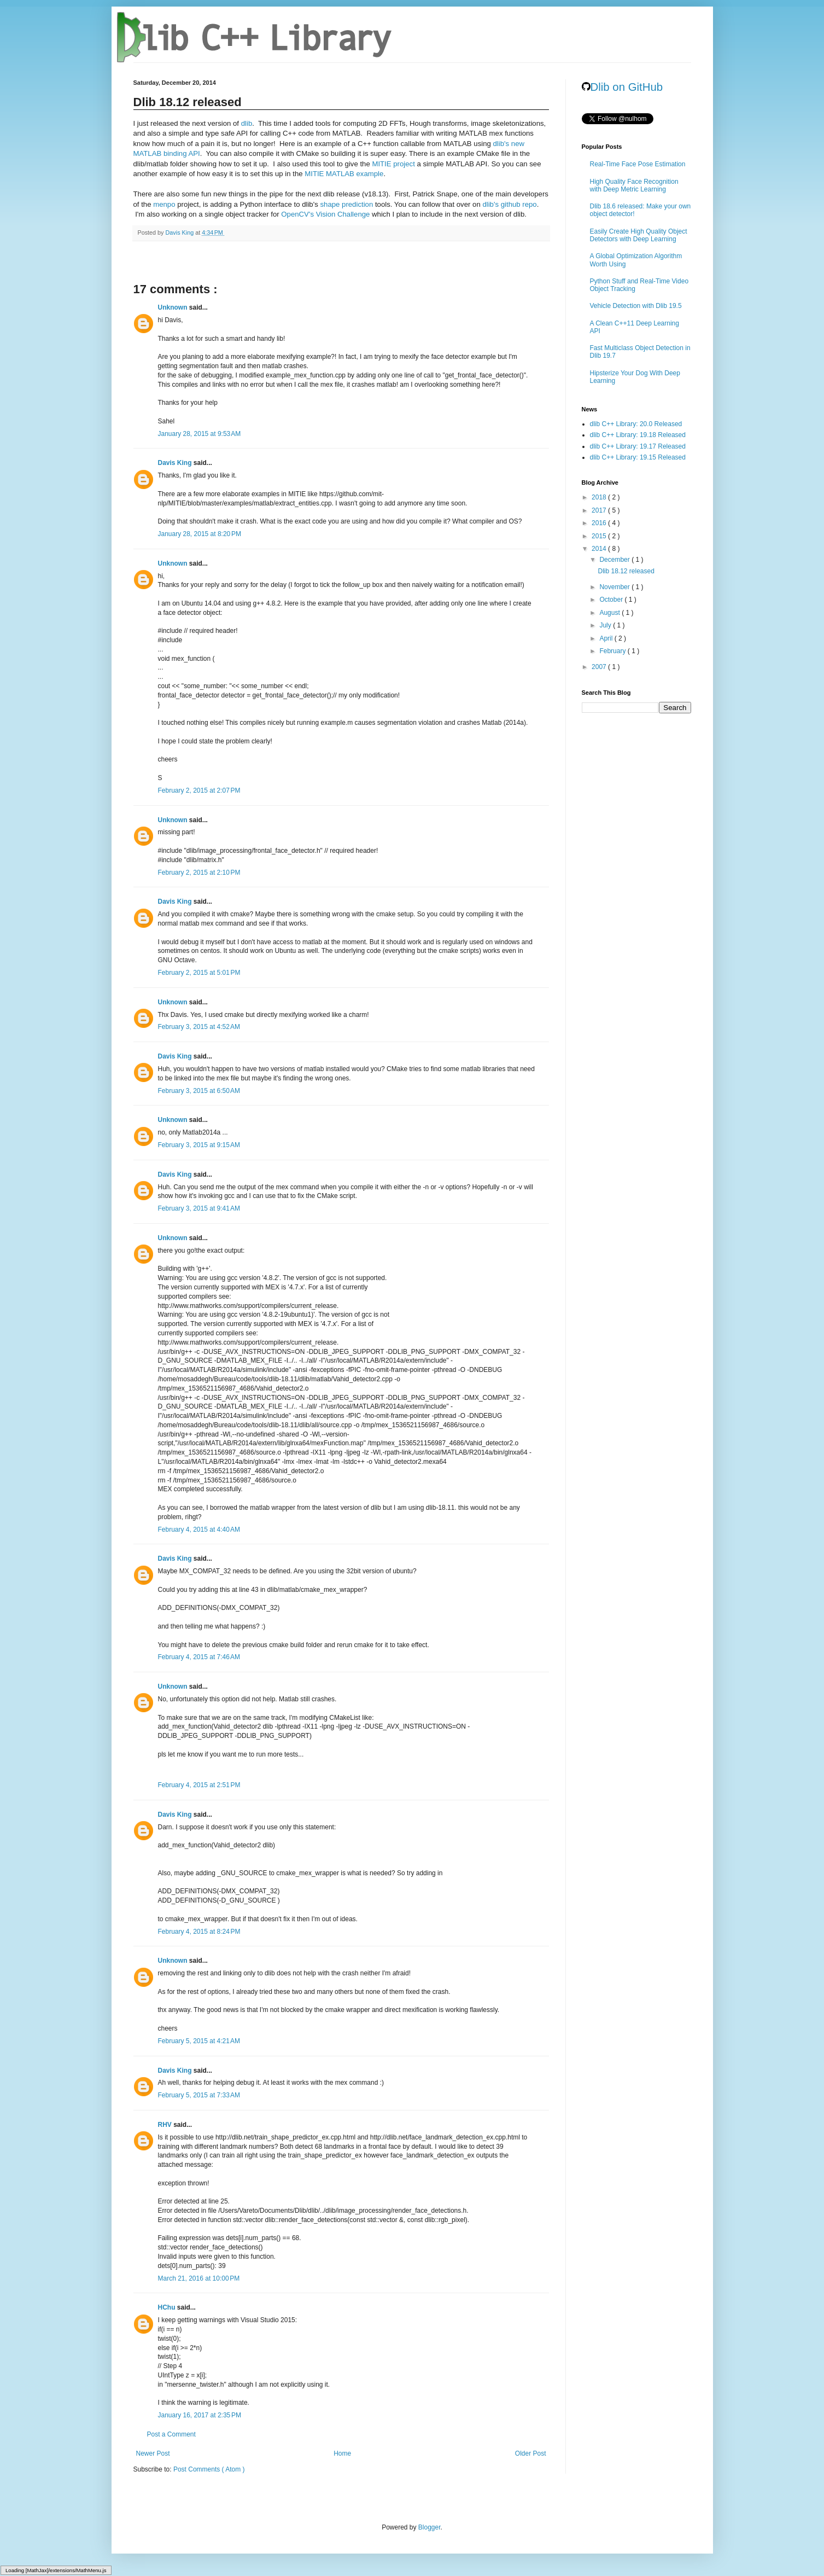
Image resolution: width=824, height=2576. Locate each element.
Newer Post (153, 2453)
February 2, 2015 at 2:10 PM (199, 872)
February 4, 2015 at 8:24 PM (199, 1931)
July (606, 625)
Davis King (176, 463)
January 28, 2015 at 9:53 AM (199, 434)
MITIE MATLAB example (344, 174)
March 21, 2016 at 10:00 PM (199, 2278)
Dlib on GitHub (622, 87)
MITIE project (393, 164)
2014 (600, 549)
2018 (600, 497)
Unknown (173, 307)
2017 (600, 510)
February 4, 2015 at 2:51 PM (199, 1785)
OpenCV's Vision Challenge (325, 214)
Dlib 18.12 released (626, 571)
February (613, 651)
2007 (600, 667)
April (606, 638)
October (611, 599)
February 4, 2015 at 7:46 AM (199, 1657)
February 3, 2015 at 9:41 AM (199, 1208)
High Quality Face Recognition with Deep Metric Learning (634, 185)
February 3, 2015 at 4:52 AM (199, 1027)
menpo (164, 204)
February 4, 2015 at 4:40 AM (199, 1529)
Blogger (429, 2527)
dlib (247, 123)
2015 (600, 536)
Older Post (530, 2453)
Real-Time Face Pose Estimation (638, 164)
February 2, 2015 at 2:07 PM (199, 790)
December (615, 559)
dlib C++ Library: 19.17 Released (638, 446)
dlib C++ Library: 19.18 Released (638, 435)
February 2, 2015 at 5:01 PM (199, 972)
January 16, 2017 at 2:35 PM (199, 2415)
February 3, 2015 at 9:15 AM (199, 1145)
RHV (166, 2125)
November (615, 587)
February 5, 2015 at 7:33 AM (199, 2095)
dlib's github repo (509, 204)
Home (342, 2453)
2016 (600, 523)
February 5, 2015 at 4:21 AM (199, 2041)
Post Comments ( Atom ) (209, 2469)
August (610, 613)
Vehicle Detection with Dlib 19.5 (636, 306)
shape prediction (346, 204)
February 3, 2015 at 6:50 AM (199, 1091)
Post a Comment (171, 2434)
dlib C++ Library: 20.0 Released (636, 424)
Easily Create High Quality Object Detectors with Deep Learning (638, 235)
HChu (167, 2307)
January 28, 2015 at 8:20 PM (199, 534)
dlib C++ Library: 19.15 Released (638, 457)
